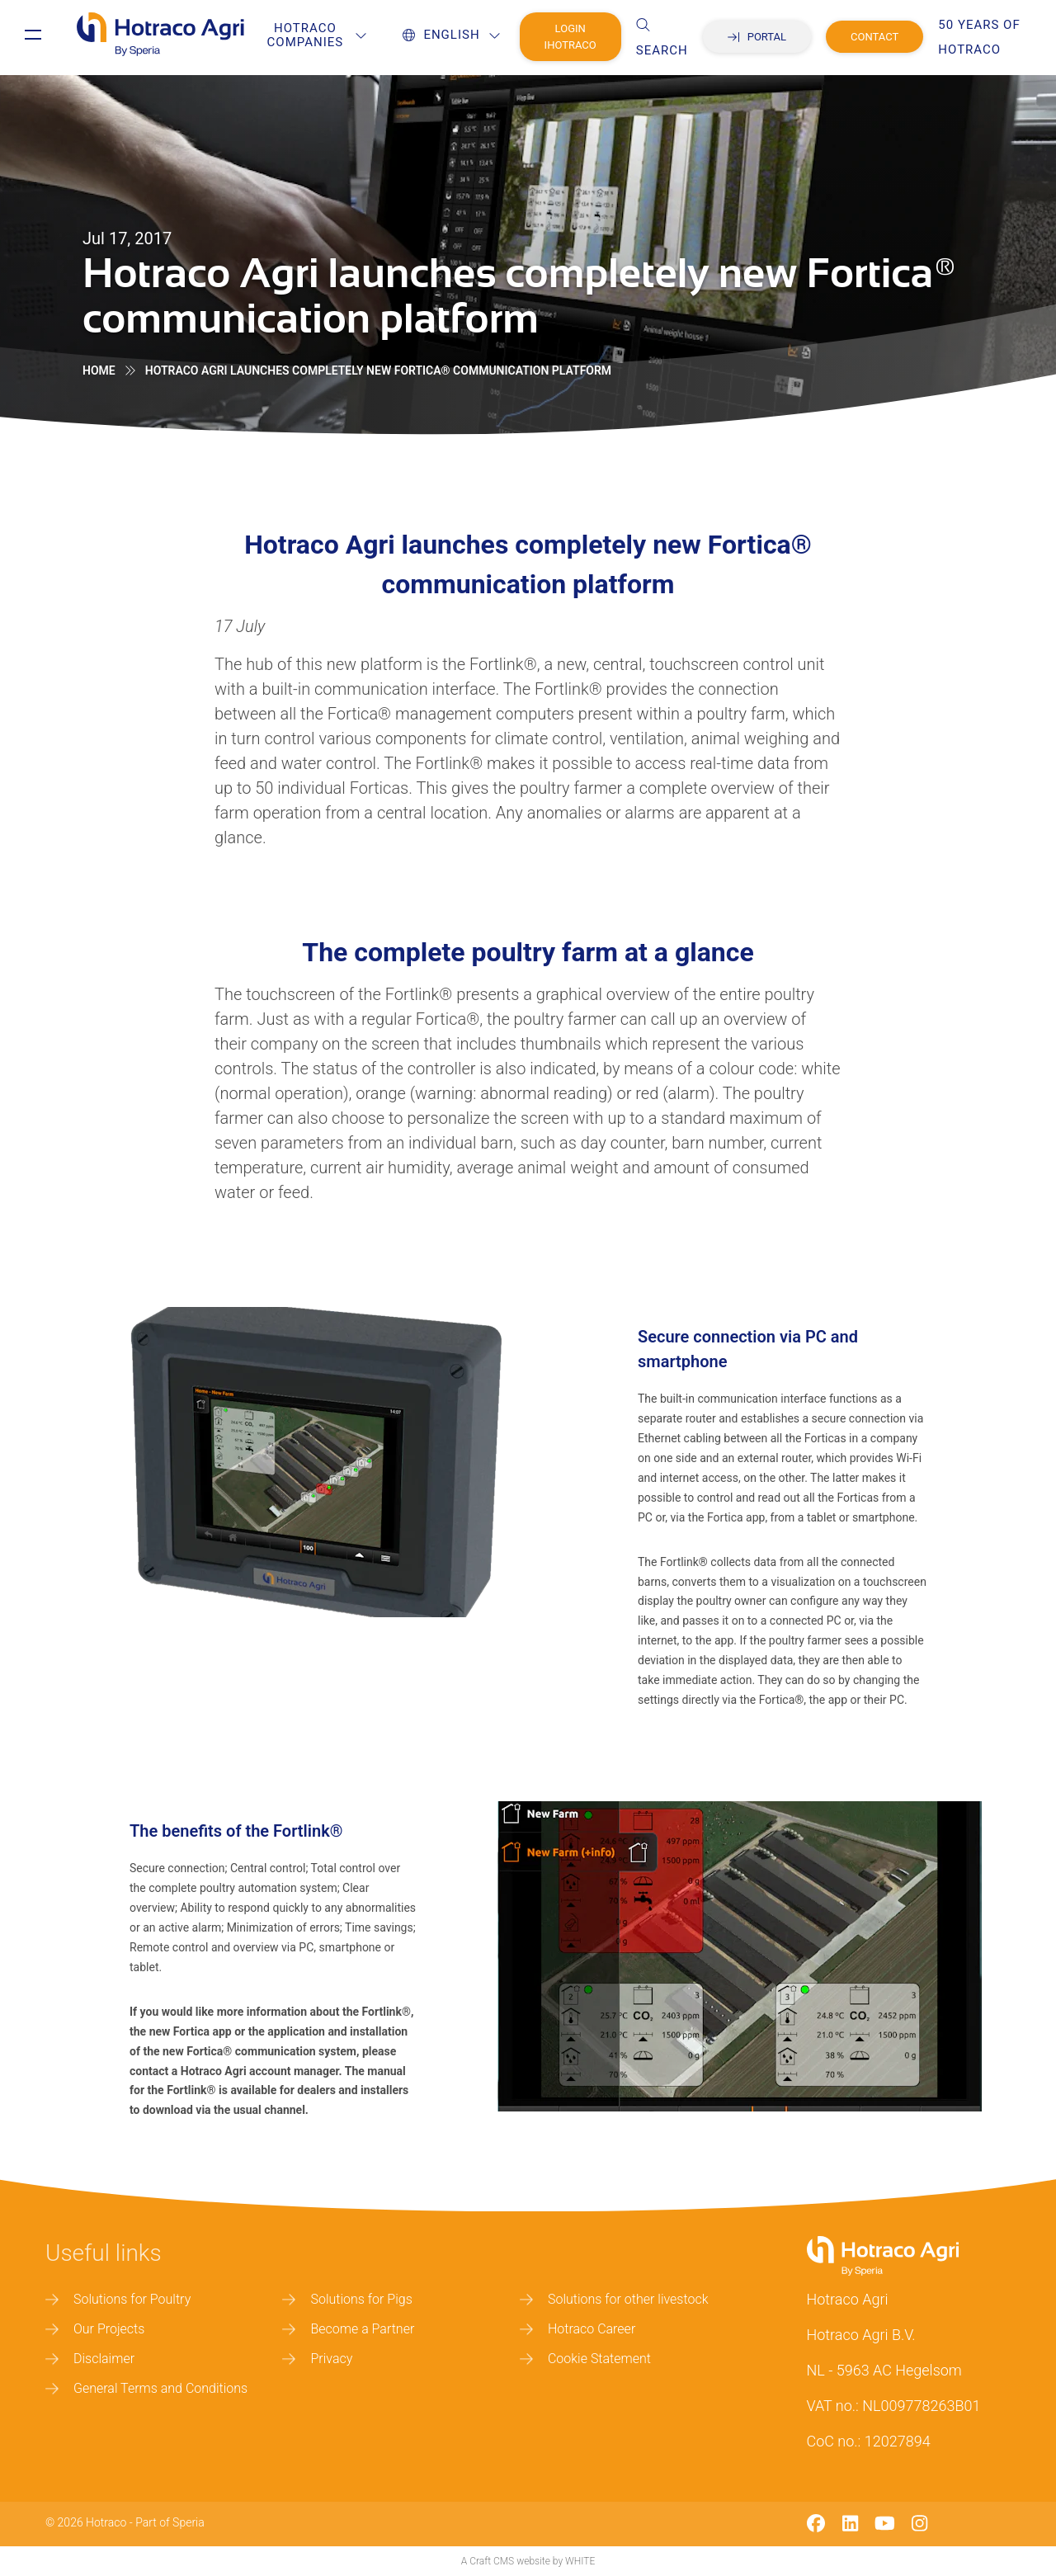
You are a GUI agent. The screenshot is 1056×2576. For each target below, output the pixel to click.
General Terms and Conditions (146, 2388)
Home (99, 370)
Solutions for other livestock (614, 2299)
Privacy (317, 2358)
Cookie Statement (585, 2358)
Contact (889, 37)
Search (676, 38)
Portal (771, 37)
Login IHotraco (584, 36)
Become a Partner (348, 2329)
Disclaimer (89, 2358)
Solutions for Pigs (347, 2299)
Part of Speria (170, 2522)
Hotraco (106, 2522)
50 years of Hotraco (994, 37)
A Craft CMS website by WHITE (528, 2561)
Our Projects (94, 2329)
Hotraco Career (577, 2329)
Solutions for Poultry (118, 2299)
